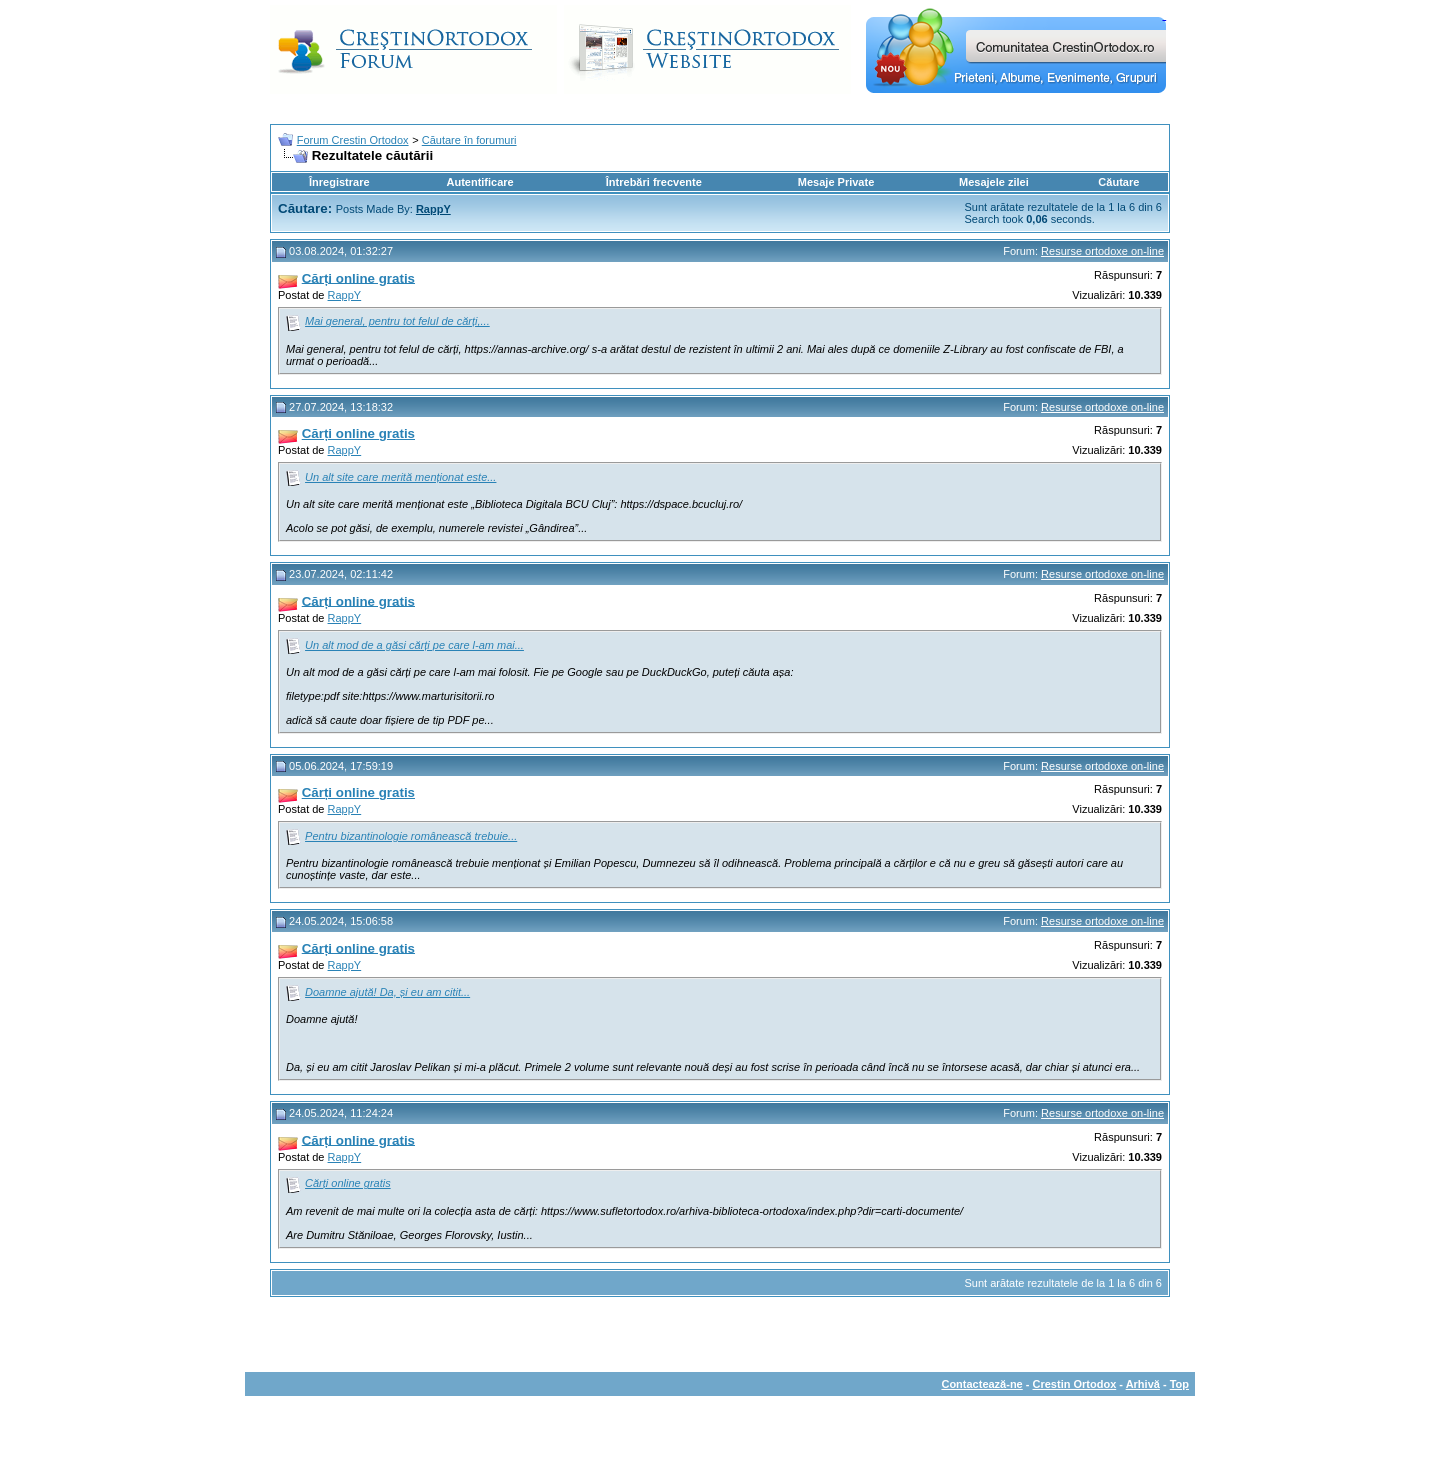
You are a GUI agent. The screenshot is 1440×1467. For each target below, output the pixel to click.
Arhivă (1143, 1384)
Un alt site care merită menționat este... (400, 477)
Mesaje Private (836, 182)
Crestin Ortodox (1075, 1384)
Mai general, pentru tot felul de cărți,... (397, 321)
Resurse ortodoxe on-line (1102, 251)
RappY (345, 295)
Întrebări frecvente (654, 182)
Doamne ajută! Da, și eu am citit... (387, 992)
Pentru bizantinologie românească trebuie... (411, 836)
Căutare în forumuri (469, 140)
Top (1179, 1384)
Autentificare (479, 182)
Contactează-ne (981, 1384)
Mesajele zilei (994, 182)
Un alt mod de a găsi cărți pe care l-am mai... (414, 645)
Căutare (1118, 182)
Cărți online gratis (348, 1183)
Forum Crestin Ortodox (353, 140)
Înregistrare (339, 182)
